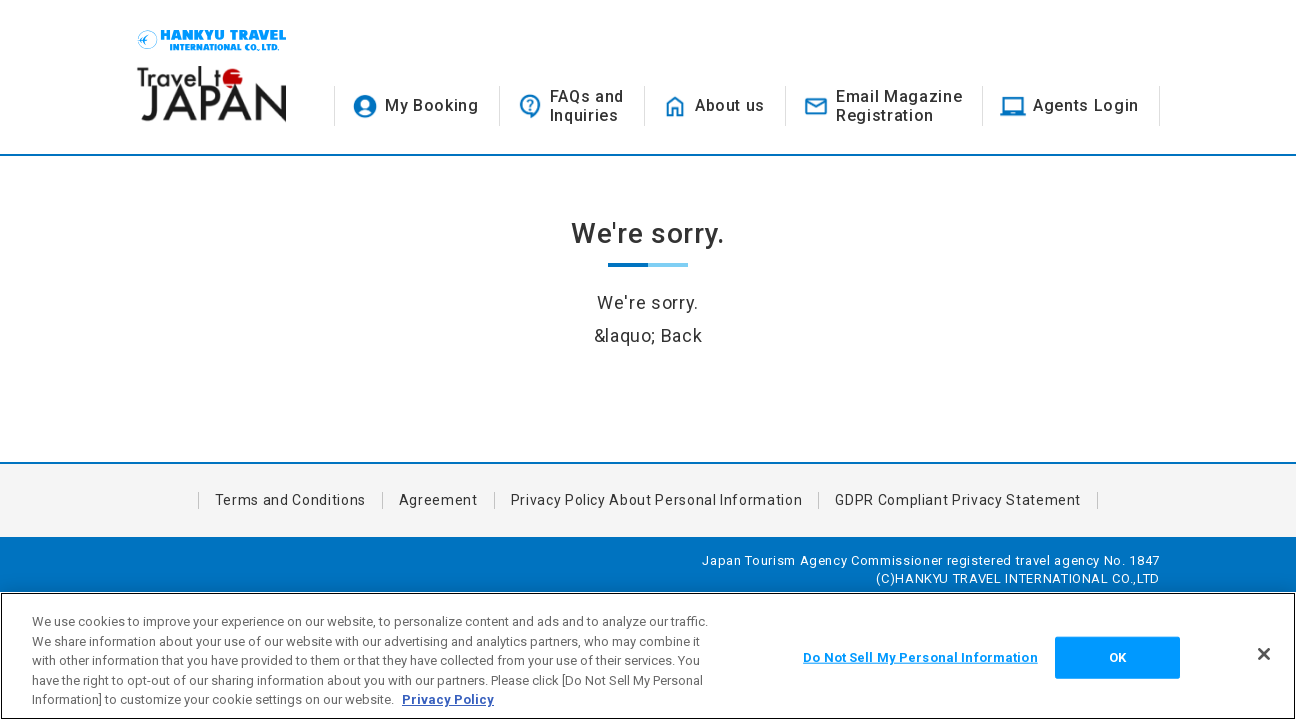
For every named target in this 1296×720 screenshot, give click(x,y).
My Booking (432, 105)
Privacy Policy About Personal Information (657, 500)
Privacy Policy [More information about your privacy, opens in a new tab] (448, 699)
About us (730, 105)
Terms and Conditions (290, 500)
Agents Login (1086, 105)
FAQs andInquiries (587, 106)
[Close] (1264, 654)
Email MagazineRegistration (899, 106)
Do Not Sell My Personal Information (920, 657)
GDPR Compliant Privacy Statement (958, 500)
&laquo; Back (648, 335)
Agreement (438, 500)
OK (1117, 657)
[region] (648, 656)
